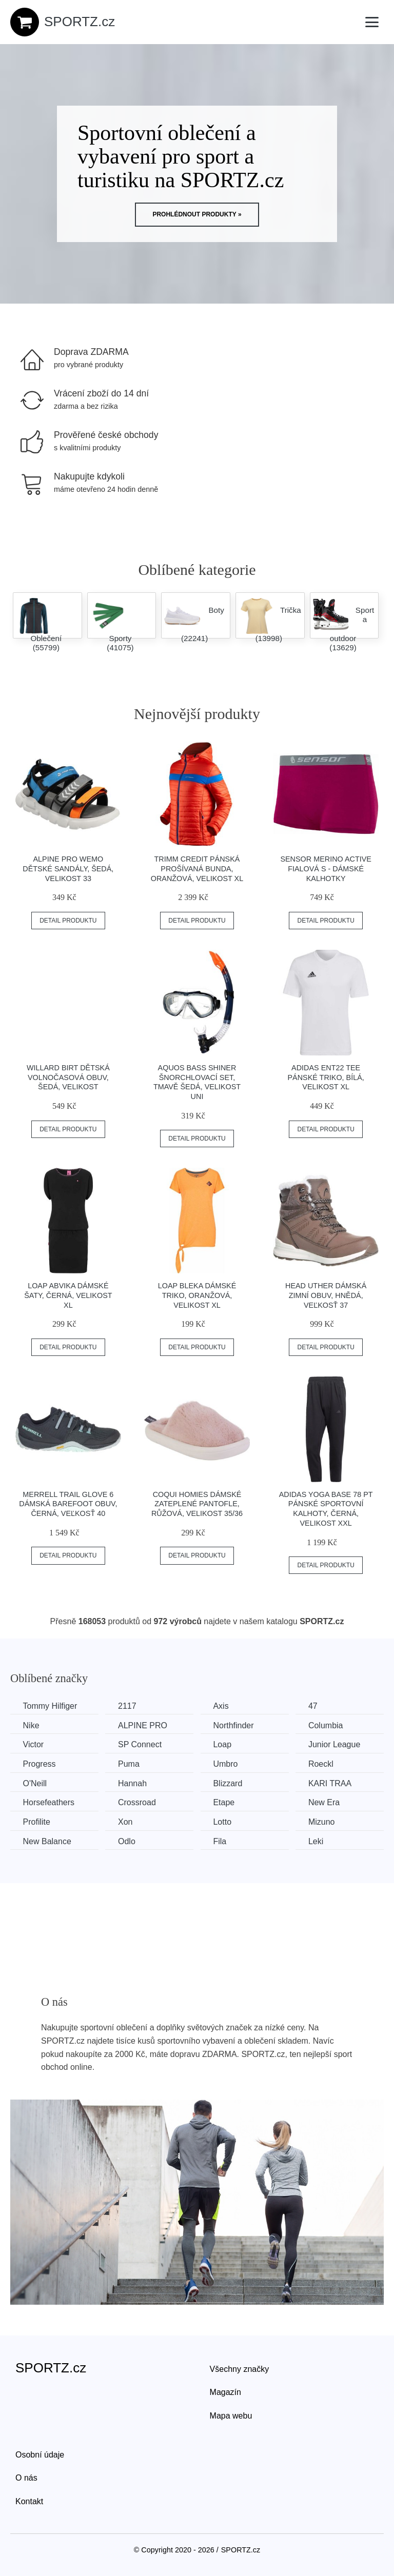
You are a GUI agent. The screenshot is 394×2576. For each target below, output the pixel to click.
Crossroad (138, 1802)
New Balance (47, 1840)
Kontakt (29, 2501)
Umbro (227, 1764)
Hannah (133, 1783)
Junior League (337, 1744)
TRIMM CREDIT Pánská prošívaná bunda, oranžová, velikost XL (197, 868)
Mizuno (324, 1821)
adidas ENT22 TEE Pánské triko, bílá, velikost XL (326, 1077)
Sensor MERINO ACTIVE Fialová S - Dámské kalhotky (325, 868)
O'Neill (35, 1783)
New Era (326, 1802)
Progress (39, 1764)
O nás (26, 2477)
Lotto (224, 1821)
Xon (126, 1821)
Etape (226, 1802)
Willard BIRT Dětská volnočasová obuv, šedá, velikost (68, 1077)
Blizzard (229, 1783)
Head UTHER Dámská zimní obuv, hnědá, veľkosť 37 (325, 1295)
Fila (221, 1840)
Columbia (328, 1725)
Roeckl (323, 1764)
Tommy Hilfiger (50, 1706)
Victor (33, 1744)
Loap (224, 1744)
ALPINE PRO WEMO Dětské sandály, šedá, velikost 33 (68, 868)
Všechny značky (239, 2368)
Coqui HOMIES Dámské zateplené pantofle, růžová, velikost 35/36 (197, 1503)
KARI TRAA (332, 1783)
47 (315, 1706)
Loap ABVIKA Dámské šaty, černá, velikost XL (68, 1295)
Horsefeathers (49, 1802)
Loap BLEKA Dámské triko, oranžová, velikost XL (197, 1295)
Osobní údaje (39, 2454)
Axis (222, 1706)
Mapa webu (231, 2415)
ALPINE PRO (143, 1725)
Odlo (127, 1840)
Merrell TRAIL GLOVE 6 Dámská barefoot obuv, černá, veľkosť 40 (68, 1503)
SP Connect (141, 1744)
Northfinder (235, 1725)
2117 (128, 1706)
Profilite (36, 1821)
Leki (318, 1840)
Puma (130, 1764)
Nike (31, 1725)
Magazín (225, 2392)
